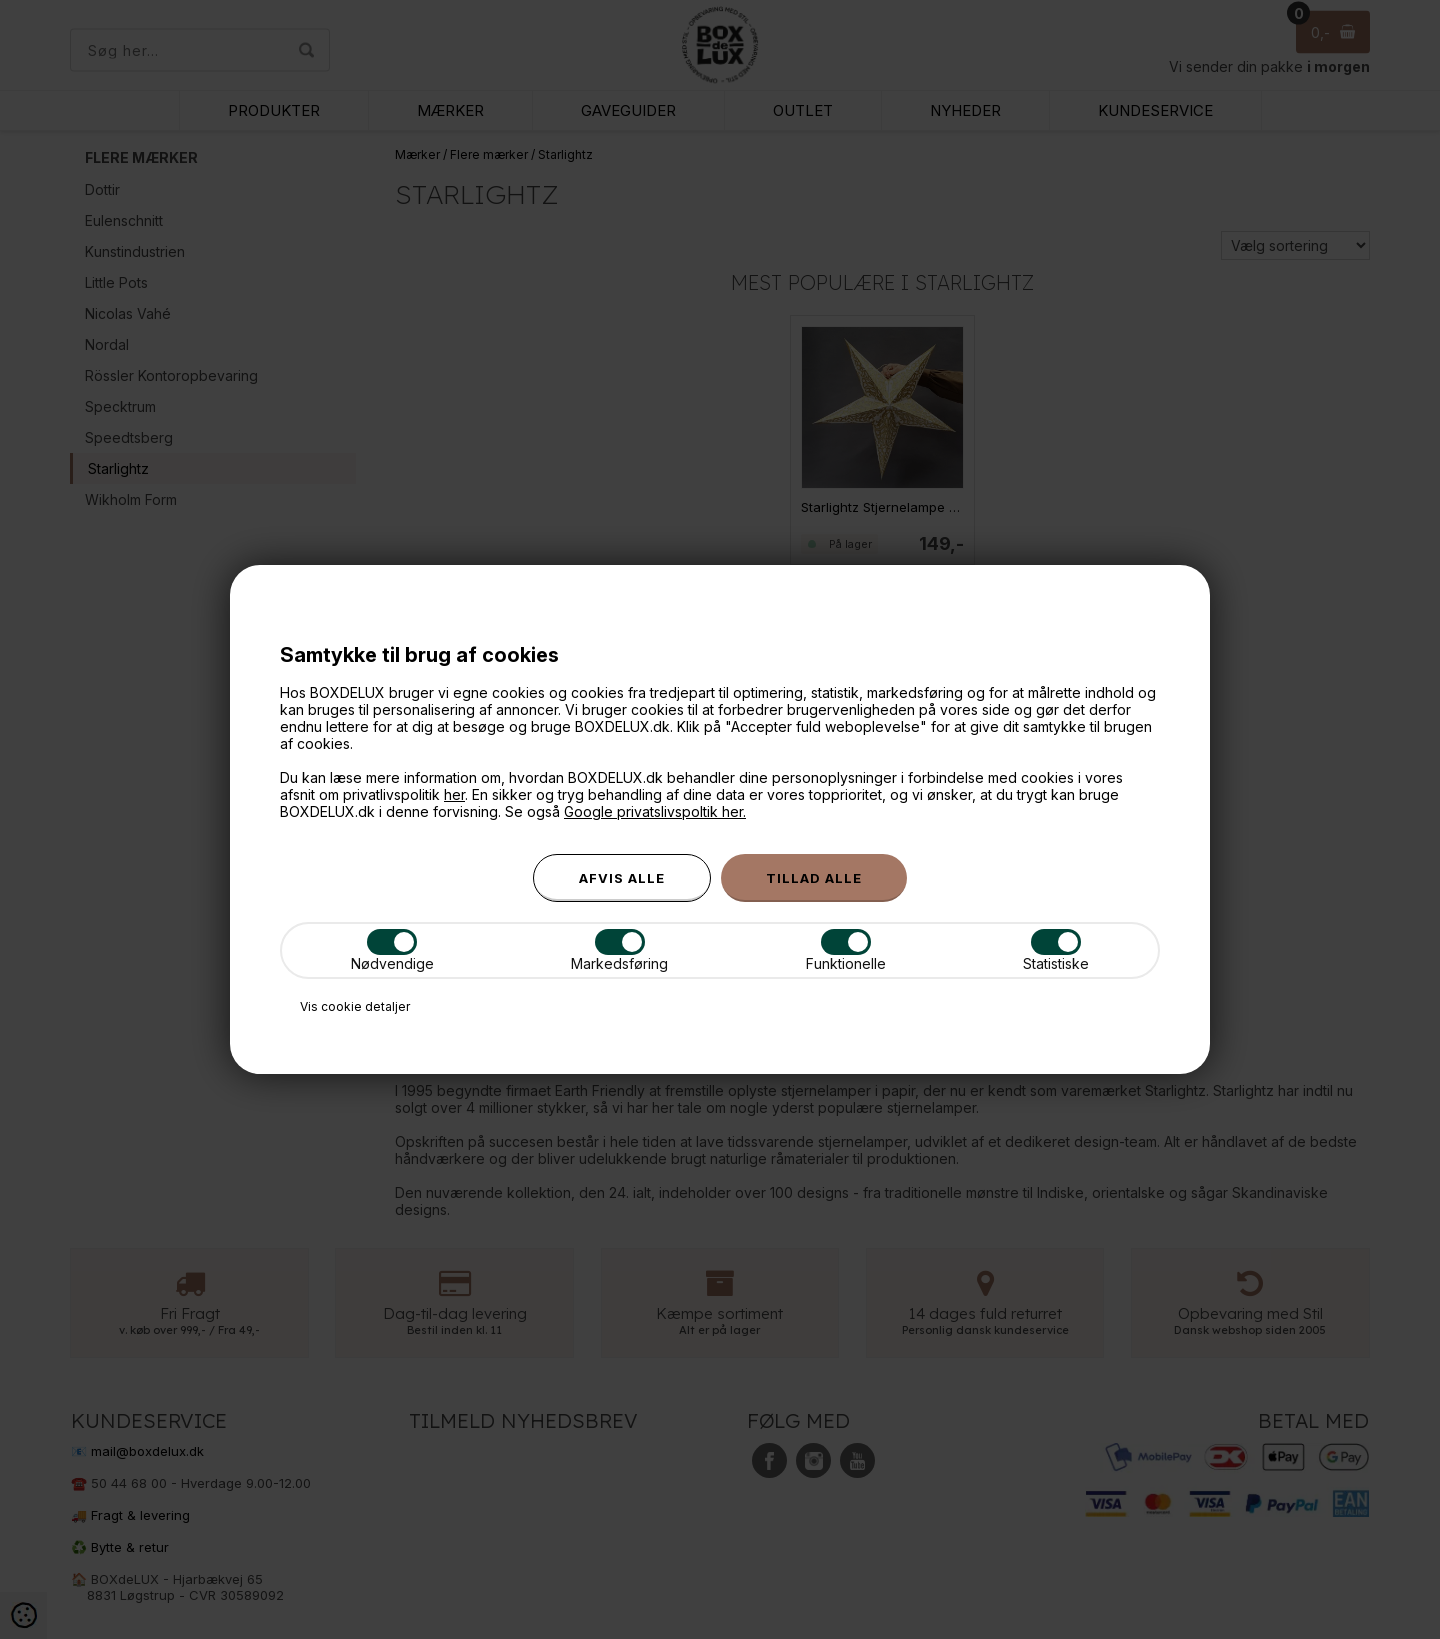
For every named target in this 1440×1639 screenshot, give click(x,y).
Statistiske (1056, 950)
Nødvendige (392, 950)
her (454, 794)
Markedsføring (619, 950)
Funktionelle (846, 950)
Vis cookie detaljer (355, 1006)
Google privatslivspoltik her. (655, 811)
